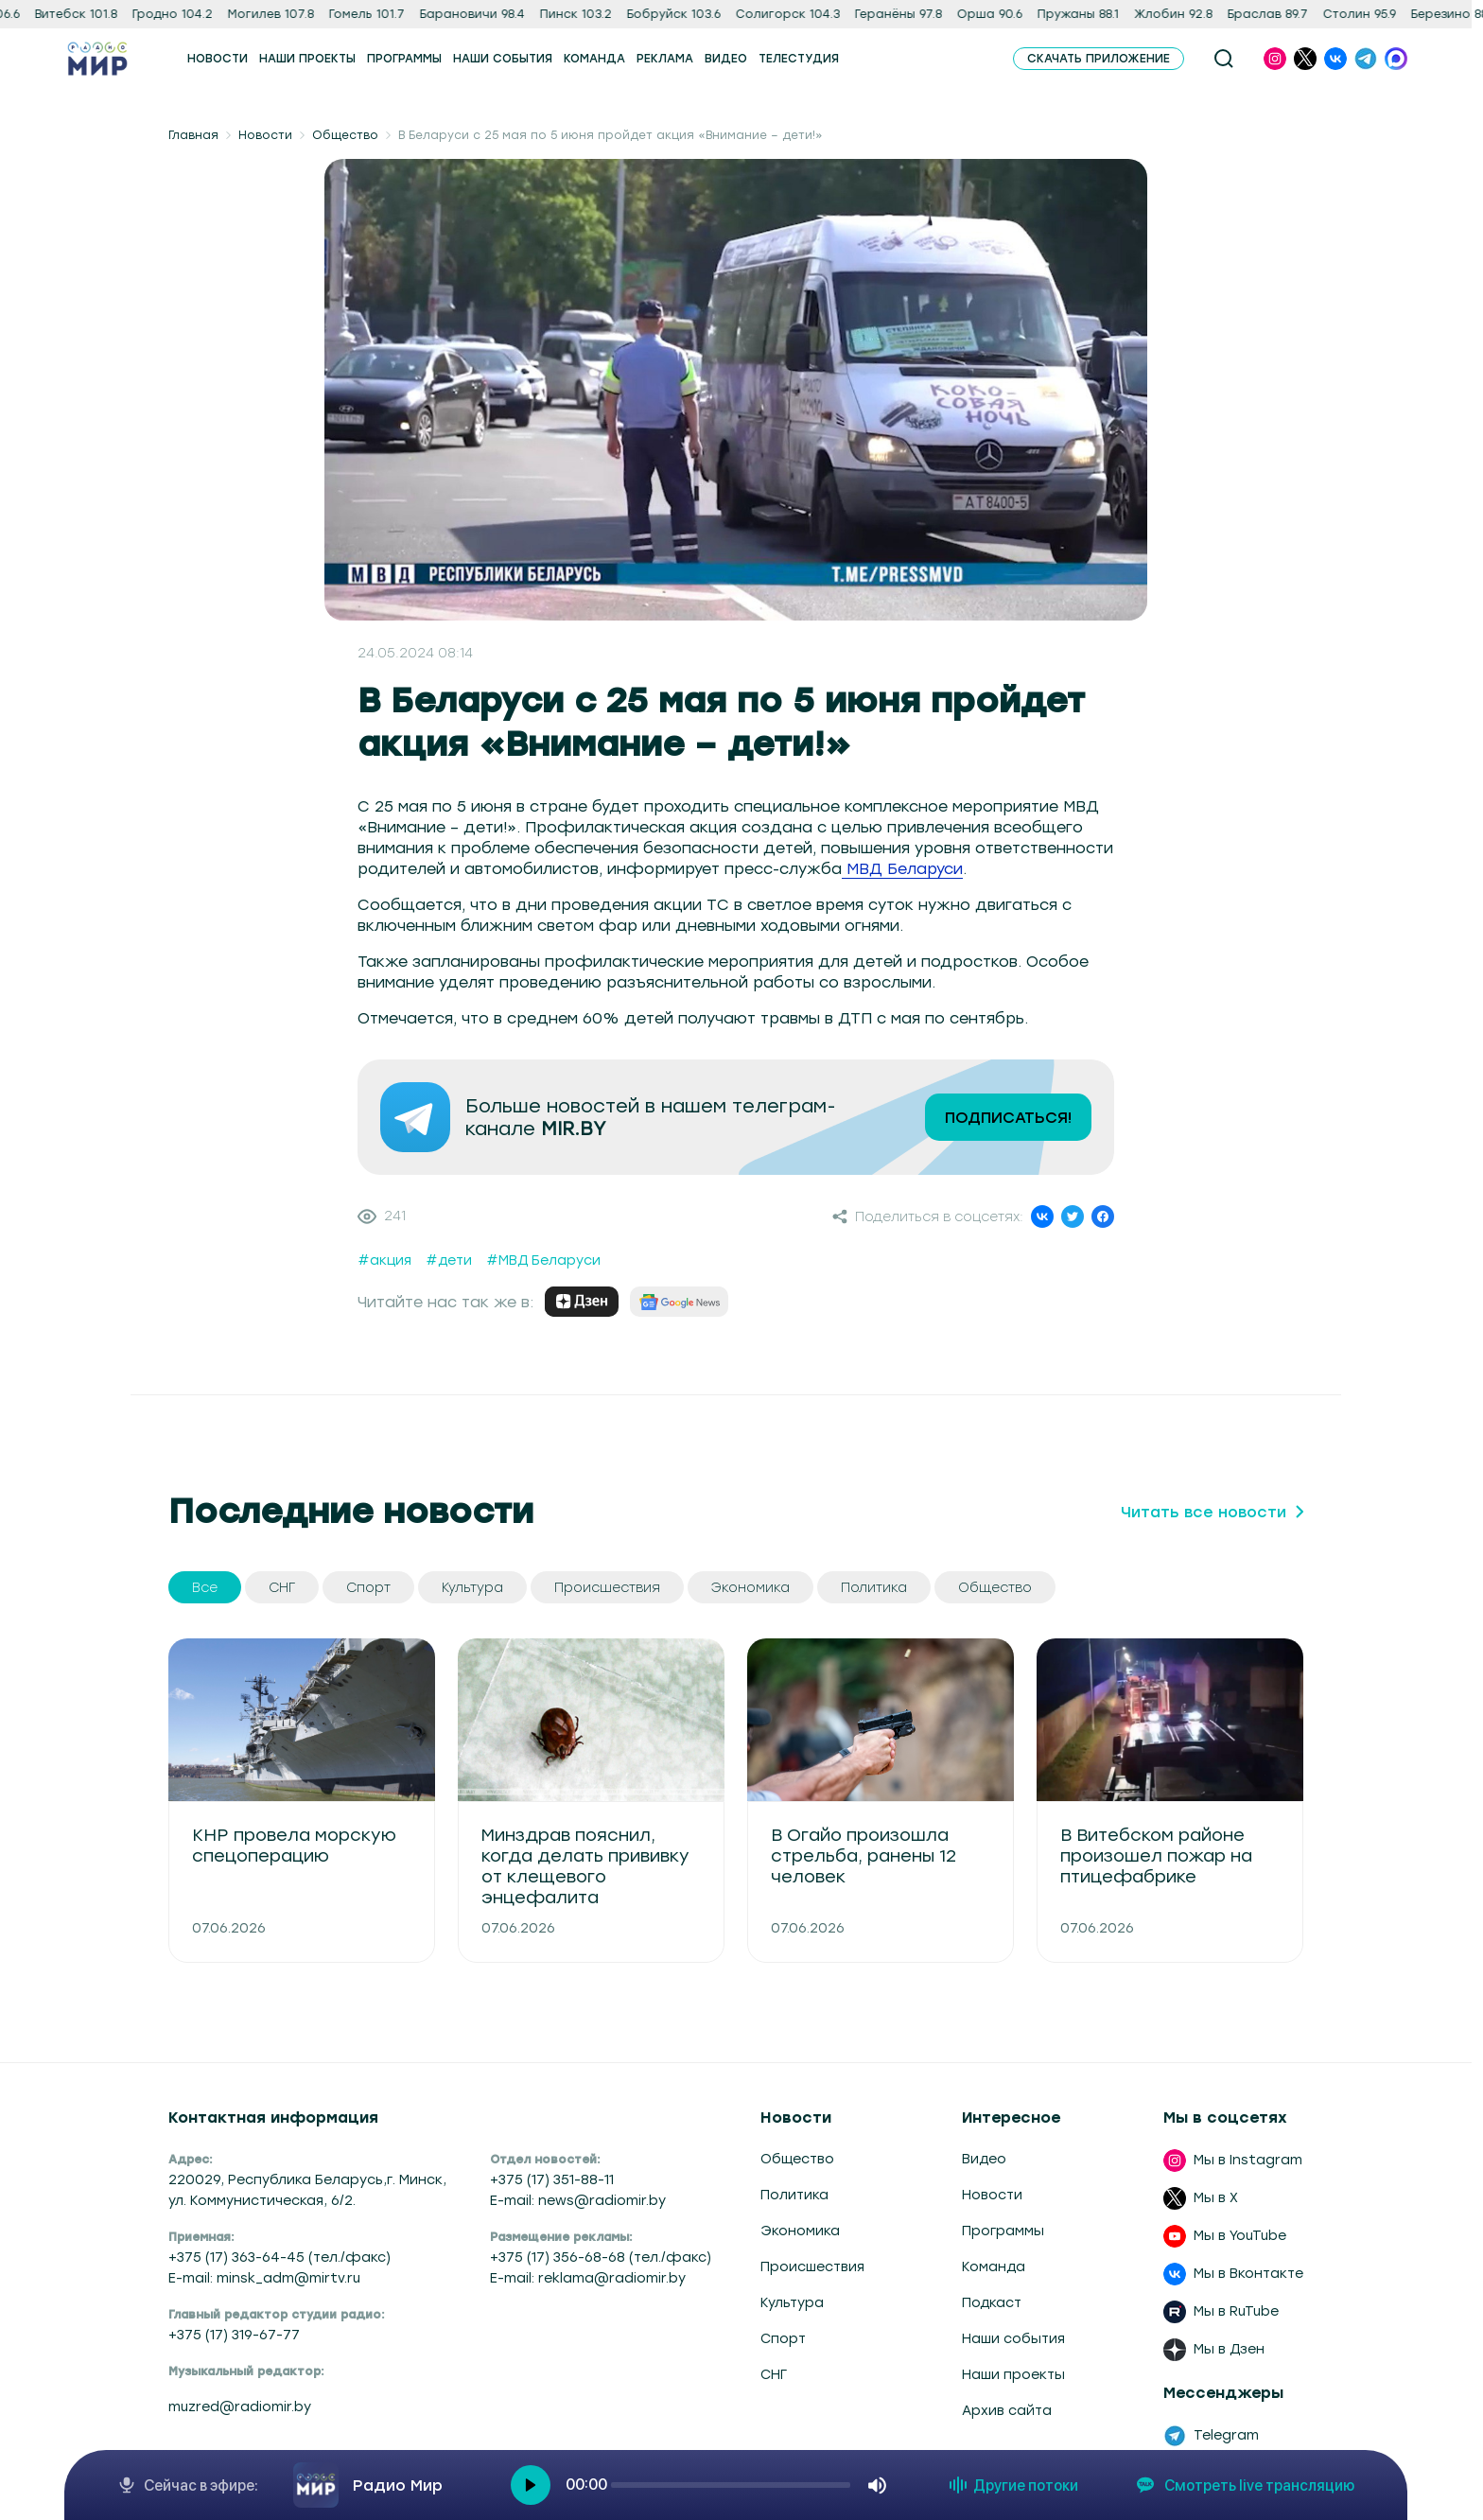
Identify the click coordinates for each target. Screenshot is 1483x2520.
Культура (792, 2303)
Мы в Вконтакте (1248, 2274)
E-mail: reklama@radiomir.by (588, 2278)
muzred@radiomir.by (239, 2407)
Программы (1003, 2231)
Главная (193, 135)
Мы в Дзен (1229, 2349)
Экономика (800, 2231)
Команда (993, 2267)
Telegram (1226, 2435)
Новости (265, 135)
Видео (984, 2159)
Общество (345, 135)
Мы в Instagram (1248, 2160)
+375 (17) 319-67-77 (234, 2335)
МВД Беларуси (902, 869)
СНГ (773, 2375)
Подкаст (991, 2303)
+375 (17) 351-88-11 (552, 2180)
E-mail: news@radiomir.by (578, 2201)
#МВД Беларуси (543, 1260)
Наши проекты (1013, 2375)
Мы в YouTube (1240, 2236)
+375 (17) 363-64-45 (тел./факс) (279, 2257)
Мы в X (1216, 2198)
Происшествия (812, 2267)
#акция (384, 1260)
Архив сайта (1007, 2411)
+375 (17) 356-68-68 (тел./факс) (600, 2257)
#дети (449, 1260)
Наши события (1013, 2339)
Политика (794, 2195)
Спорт (783, 2339)
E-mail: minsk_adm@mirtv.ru (264, 2278)
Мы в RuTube (1236, 2311)
